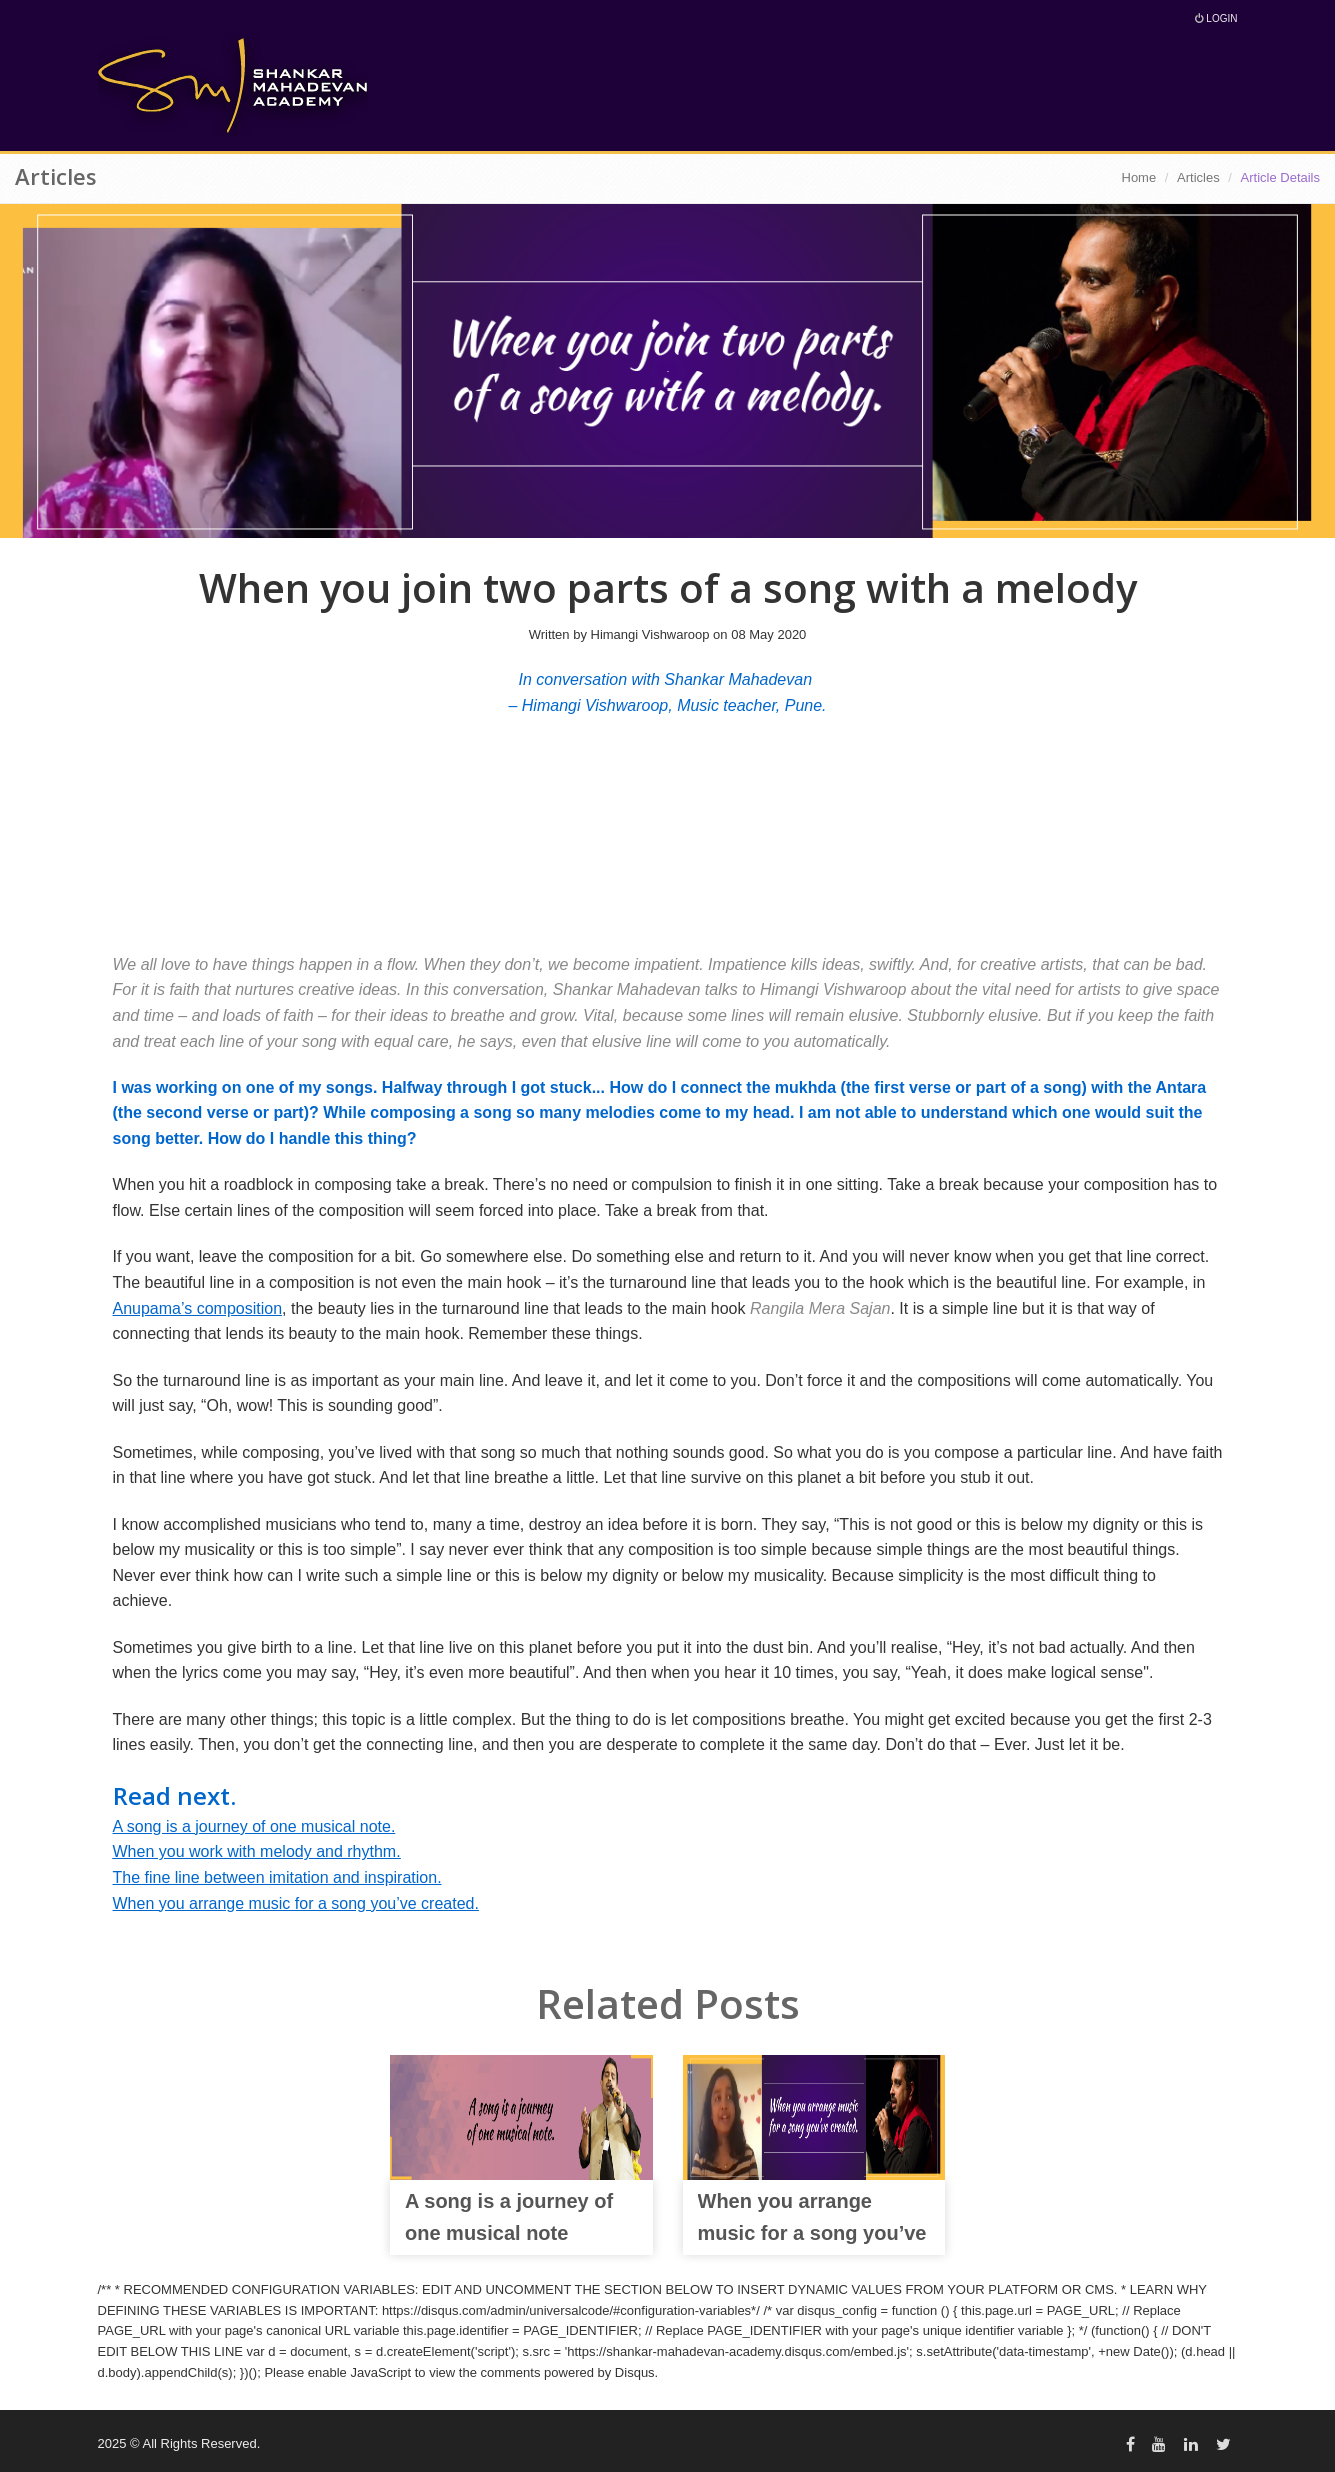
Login (1216, 18)
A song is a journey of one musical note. (254, 1826)
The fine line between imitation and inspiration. (277, 1877)
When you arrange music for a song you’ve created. (296, 1903)
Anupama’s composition (198, 1308)
